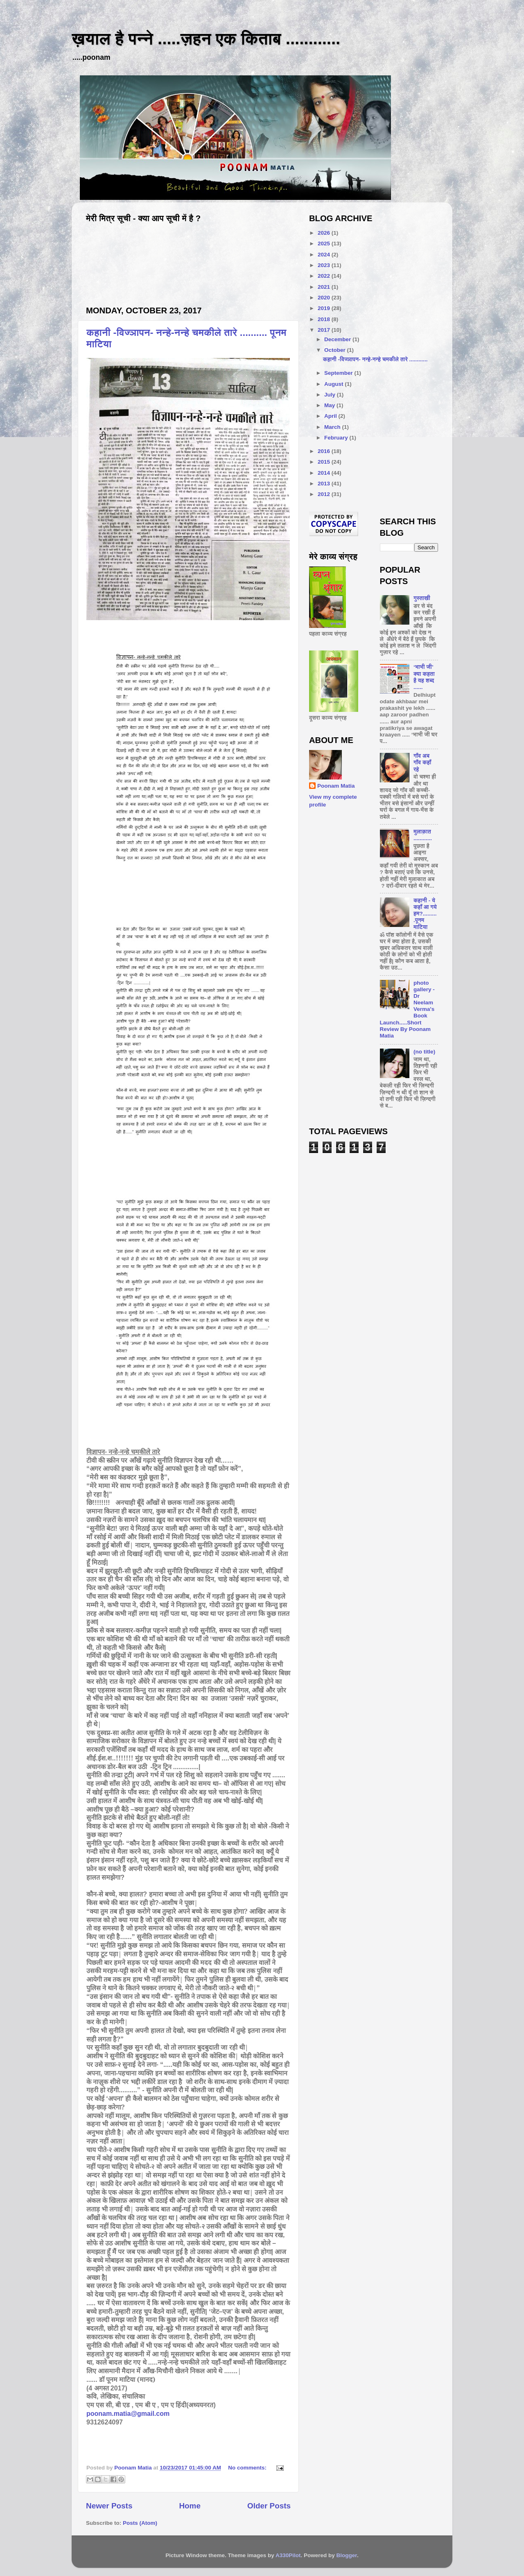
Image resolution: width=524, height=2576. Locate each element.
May (330, 405)
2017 (325, 330)
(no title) (424, 1052)
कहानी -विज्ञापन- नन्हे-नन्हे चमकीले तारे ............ (375, 359)
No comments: (248, 2468)
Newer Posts (109, 2505)
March (333, 427)
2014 (325, 473)
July (330, 395)
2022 (325, 276)
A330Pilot (288, 2555)
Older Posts (269, 2505)
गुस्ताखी (421, 598)
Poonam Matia (336, 786)
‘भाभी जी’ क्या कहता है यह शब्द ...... (424, 677)
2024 (325, 254)
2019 (325, 308)
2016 (325, 451)
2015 (325, 462)
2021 (325, 287)
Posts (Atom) (140, 2523)
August (334, 384)
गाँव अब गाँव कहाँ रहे (422, 762)
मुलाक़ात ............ (422, 835)
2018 (325, 319)
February (337, 438)
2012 (325, 494)
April (331, 416)
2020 (325, 298)
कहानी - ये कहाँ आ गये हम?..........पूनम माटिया (425, 913)
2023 (325, 265)
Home (189, 2505)
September (339, 373)
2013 (325, 483)
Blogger (347, 2555)
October (335, 350)
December (338, 339)
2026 (325, 233)
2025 (325, 243)
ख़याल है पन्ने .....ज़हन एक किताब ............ (206, 38)
